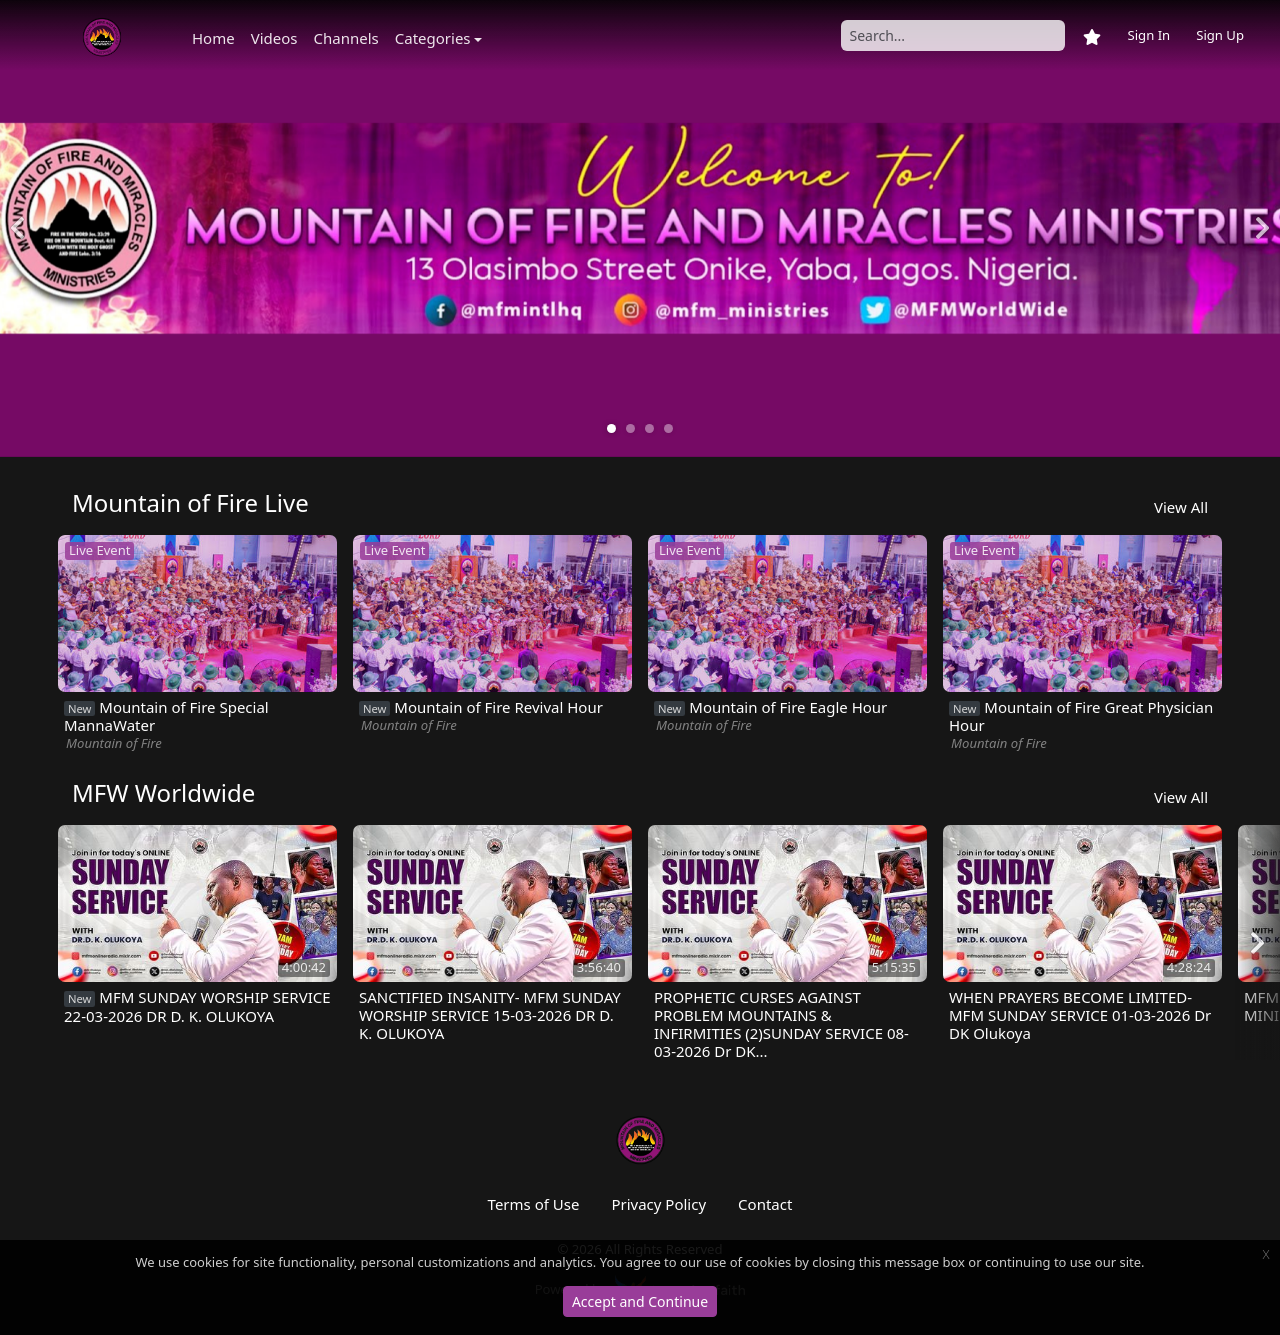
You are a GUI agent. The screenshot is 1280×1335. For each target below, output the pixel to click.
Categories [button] (433, 38)
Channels (346, 38)
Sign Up (1220, 35)
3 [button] (649, 429)
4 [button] (668, 429)
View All (1181, 507)
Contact (765, 1204)
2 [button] (630, 429)
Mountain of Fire (114, 743)
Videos (274, 38)
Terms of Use (534, 1204)
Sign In (1148, 35)
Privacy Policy (658, 1204)
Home (213, 38)
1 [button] (611, 429)
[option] (640, 228)
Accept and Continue (640, 1301)
